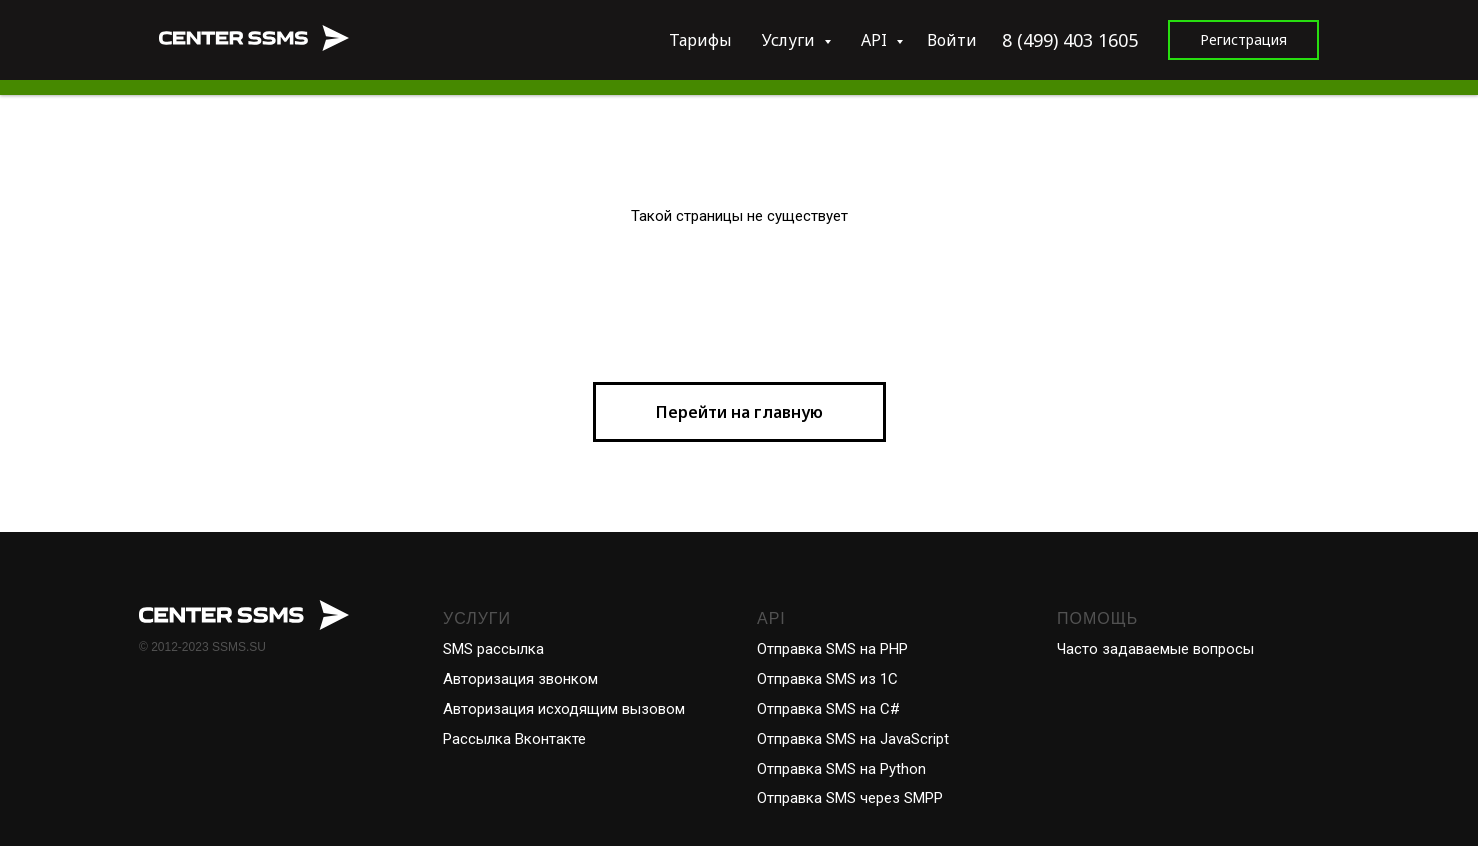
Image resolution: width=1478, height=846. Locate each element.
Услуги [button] (790, 40)
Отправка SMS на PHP (832, 649)
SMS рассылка (493, 649)
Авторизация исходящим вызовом (564, 709)
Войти (952, 40)
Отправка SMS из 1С (827, 679)
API (876, 40)
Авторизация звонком (520, 679)
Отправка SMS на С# (828, 709)
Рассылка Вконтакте (514, 739)
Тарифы (700, 40)
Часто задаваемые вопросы (1155, 649)
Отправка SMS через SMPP (850, 798)
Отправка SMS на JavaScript (853, 739)
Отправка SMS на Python (841, 769)
